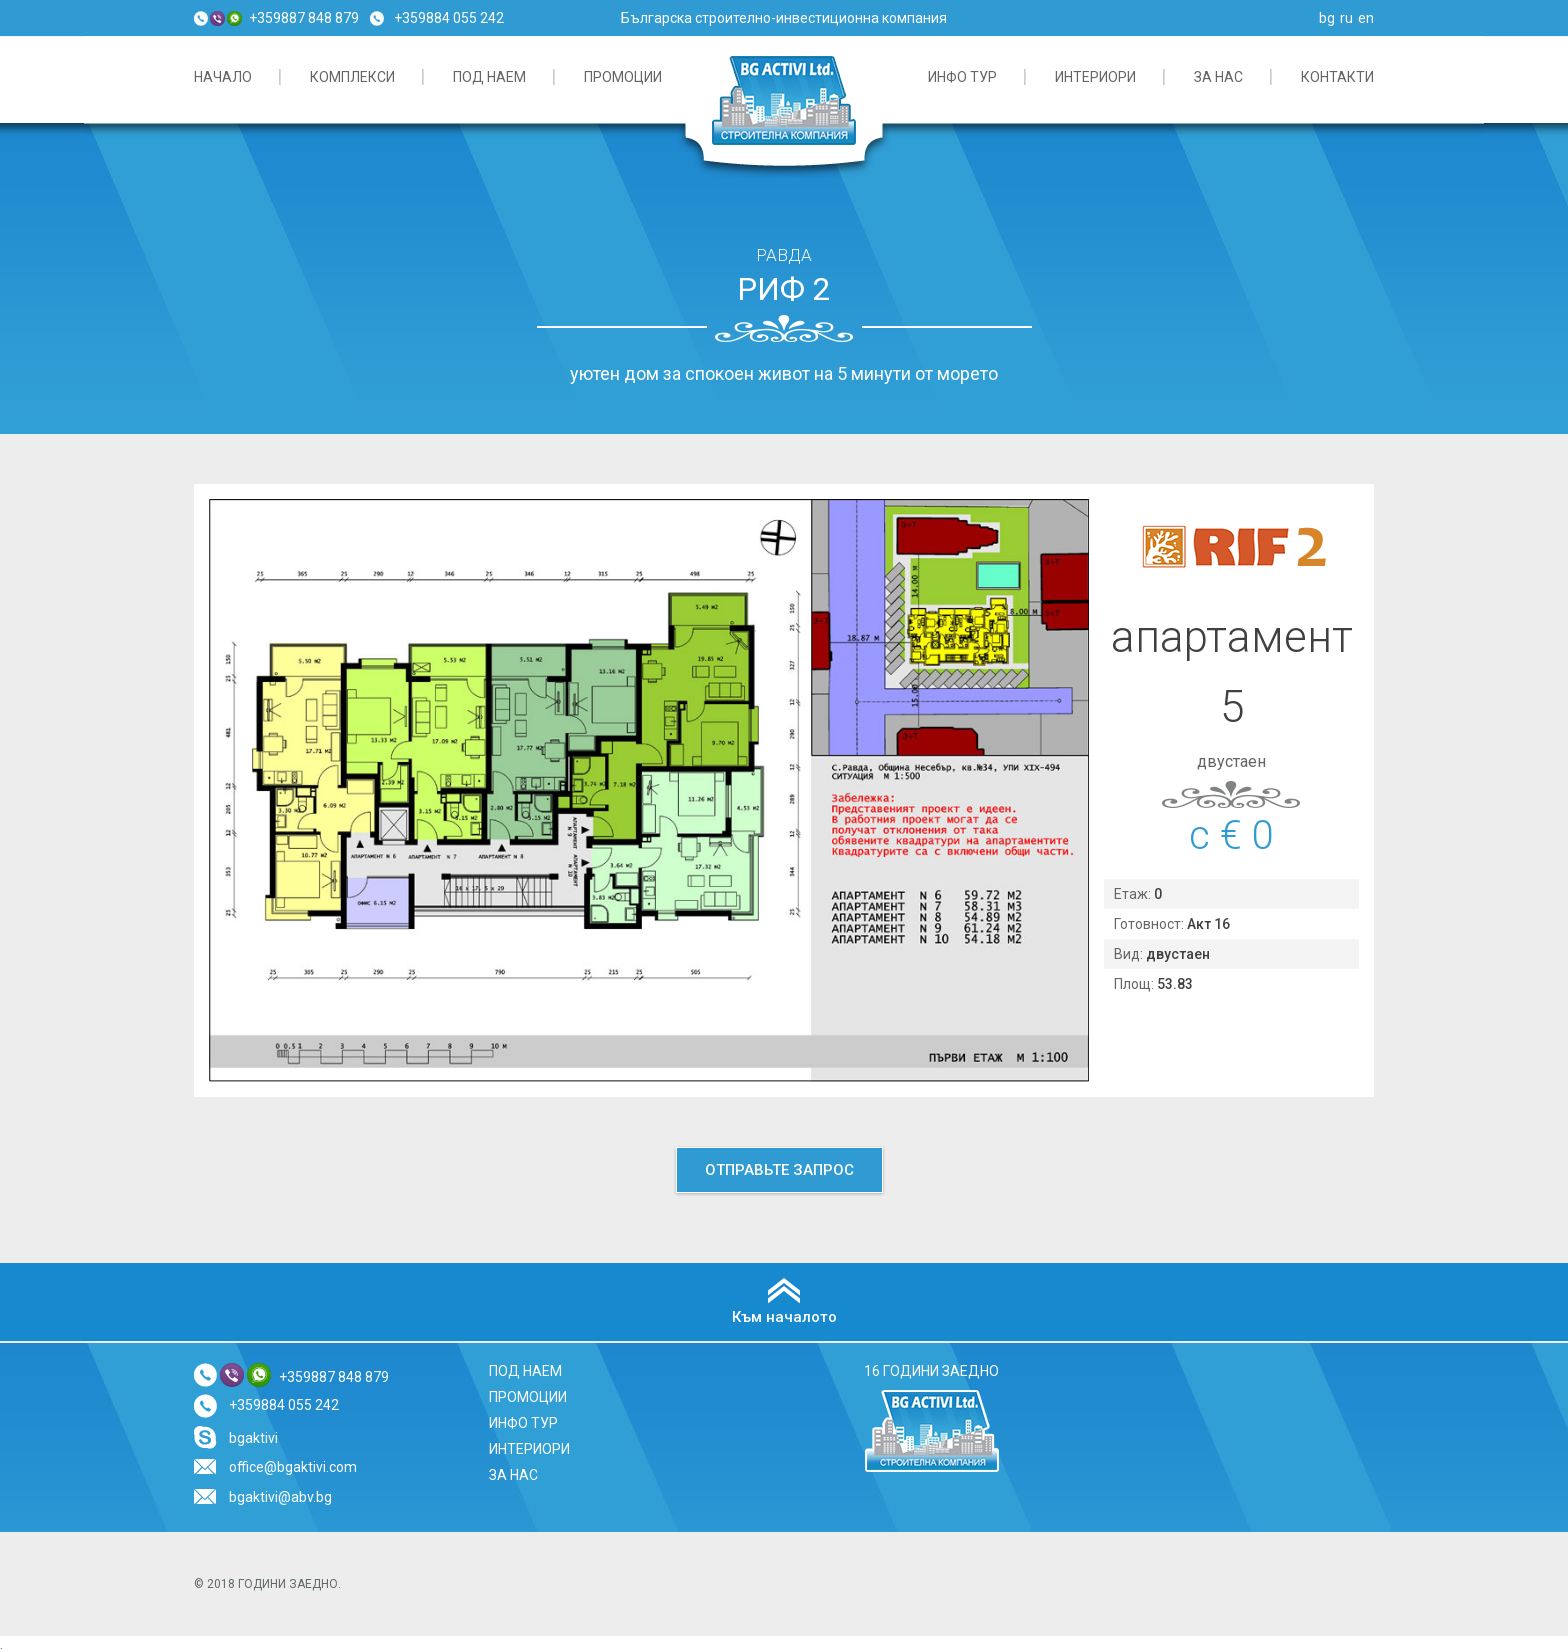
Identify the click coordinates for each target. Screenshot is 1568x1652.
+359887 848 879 (304, 18)
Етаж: (1134, 894)
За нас (1218, 77)
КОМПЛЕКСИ (352, 77)
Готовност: (1150, 924)
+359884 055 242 (449, 18)
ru (1346, 18)
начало (223, 77)
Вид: (1130, 954)
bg (1327, 18)
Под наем (489, 77)
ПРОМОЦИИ (623, 77)
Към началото (784, 1317)
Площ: (1135, 984)
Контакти (1337, 77)
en (1366, 18)
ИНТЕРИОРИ (1095, 77)
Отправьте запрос (779, 1170)
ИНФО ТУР (962, 77)
